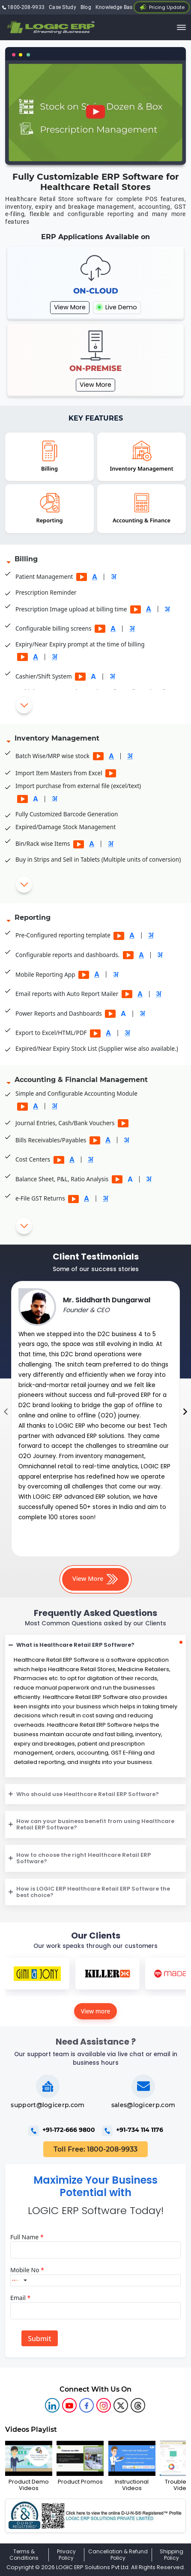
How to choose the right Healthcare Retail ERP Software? (83, 1858)
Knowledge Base (115, 7)
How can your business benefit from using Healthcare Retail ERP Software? (95, 1824)
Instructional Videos (131, 2466)
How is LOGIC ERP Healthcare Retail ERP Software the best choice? (93, 1892)
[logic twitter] (120, 2405)
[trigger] (182, 27)
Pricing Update (162, 7)
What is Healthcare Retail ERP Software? (75, 1644)
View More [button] (95, 1578)
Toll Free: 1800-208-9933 (95, 2149)
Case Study (62, 7)
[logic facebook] (86, 2405)
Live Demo (117, 307)
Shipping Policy (171, 2554)
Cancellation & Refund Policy (118, 2554)
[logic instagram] (103, 2405)
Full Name (27, 2237)
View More (70, 307)
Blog (86, 7)
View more (95, 2011)
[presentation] (6, 1412)
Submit (39, 2338)
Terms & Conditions (24, 2554)
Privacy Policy (66, 2554)
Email (20, 2298)
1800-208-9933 (23, 7)
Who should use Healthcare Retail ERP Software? (87, 1794)
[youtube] (69, 2405)
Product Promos (80, 2463)
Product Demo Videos (28, 2466)
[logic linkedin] (52, 2405)
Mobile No (27, 2270)
